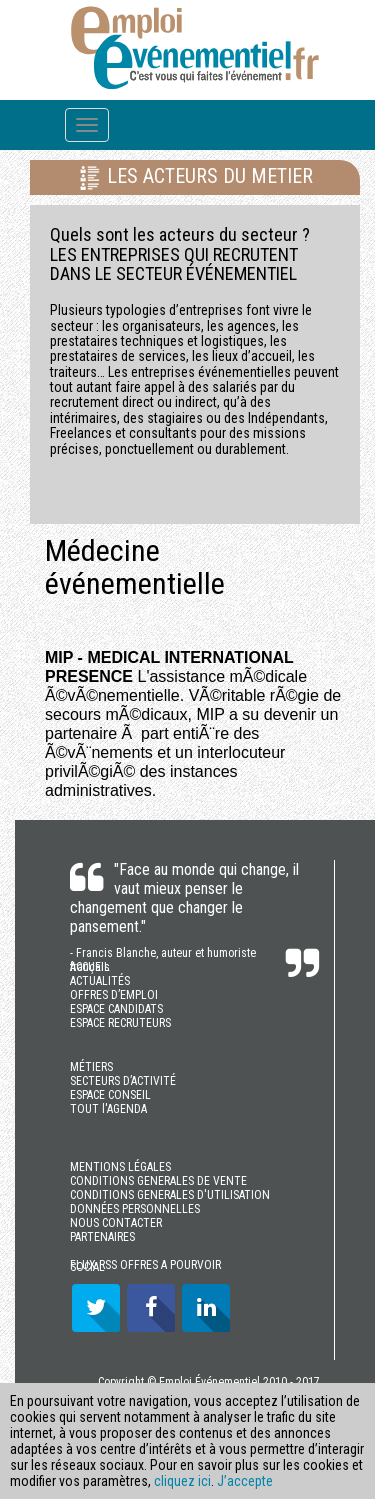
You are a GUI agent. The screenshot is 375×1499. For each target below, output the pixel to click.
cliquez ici (182, 1481)
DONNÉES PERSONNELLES (135, 1209)
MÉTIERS (91, 1067)
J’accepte (245, 1481)
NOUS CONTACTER (116, 1223)
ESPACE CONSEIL (110, 1095)
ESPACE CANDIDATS (116, 1009)
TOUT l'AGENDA (108, 1109)
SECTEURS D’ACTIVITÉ (123, 1081)
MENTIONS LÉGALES (120, 1167)
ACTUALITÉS (100, 981)
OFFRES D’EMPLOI (114, 995)
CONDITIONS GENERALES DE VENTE (158, 1181)
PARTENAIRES (102, 1237)
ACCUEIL (90, 967)
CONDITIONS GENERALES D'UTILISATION (170, 1195)
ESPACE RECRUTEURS (120, 1023)
